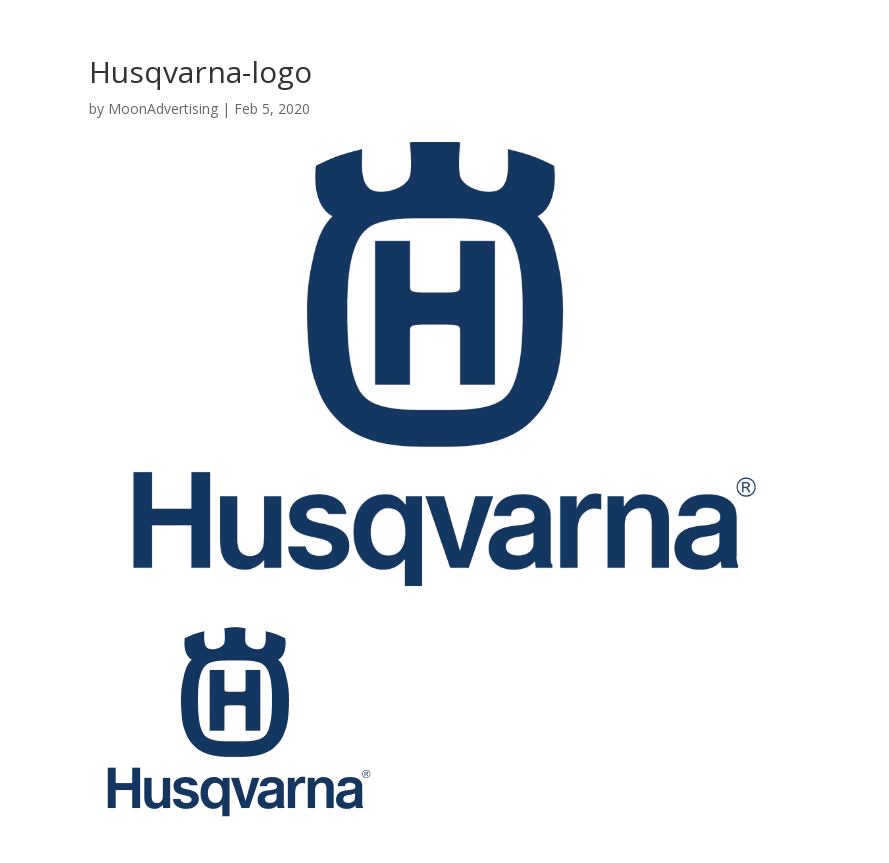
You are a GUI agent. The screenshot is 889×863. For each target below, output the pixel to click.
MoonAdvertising (163, 108)
